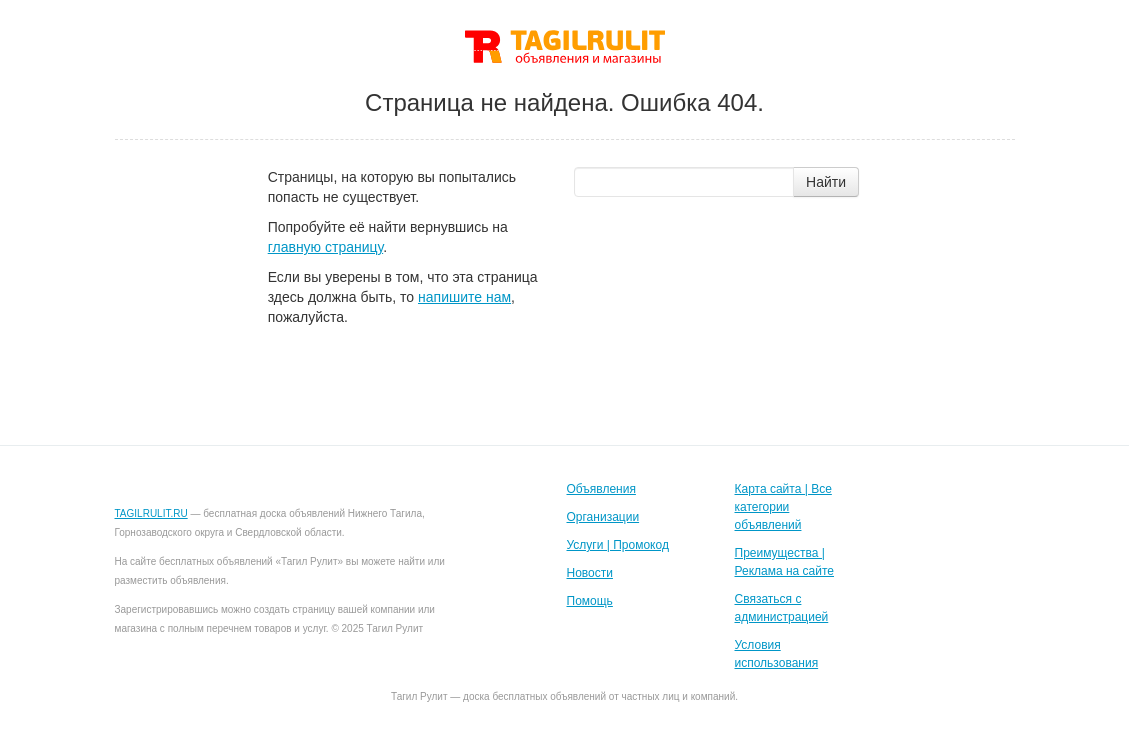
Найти (826, 182)
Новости (590, 573)
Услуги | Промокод (618, 545)
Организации (603, 517)
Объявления (601, 489)
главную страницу (325, 247)
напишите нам (464, 297)
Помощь (590, 601)
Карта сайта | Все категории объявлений (783, 507)
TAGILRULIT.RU (151, 513)
